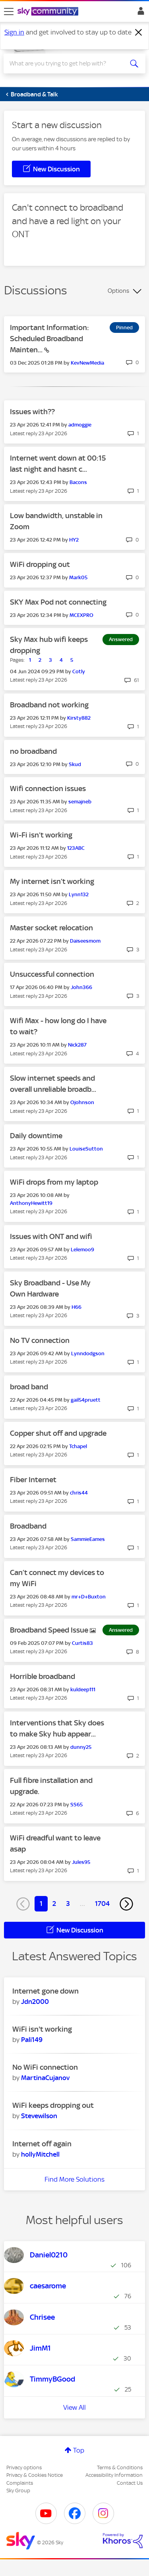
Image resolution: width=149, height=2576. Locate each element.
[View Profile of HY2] (74, 540)
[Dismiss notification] (138, 32)
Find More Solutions (74, 2179)
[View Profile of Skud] (75, 764)
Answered (121, 639)
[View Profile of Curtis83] (82, 1643)
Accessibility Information (114, 2475)
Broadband (28, 1526)
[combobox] (67, 63)
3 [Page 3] (68, 1904)
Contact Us (130, 2483)
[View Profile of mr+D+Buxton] (89, 1597)
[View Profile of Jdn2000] (35, 2001)
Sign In (139, 13)
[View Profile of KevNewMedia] (87, 363)
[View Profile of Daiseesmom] (85, 941)
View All (74, 2407)
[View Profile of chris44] (79, 1493)
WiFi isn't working (42, 2029)
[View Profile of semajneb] (79, 802)
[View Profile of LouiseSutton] (86, 1149)
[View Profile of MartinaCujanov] (45, 2078)
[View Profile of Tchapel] (78, 1446)
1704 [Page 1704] (102, 1904)
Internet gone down (45, 1991)
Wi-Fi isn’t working (41, 834)
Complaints (19, 2483)
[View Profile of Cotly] (78, 671)
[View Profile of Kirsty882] (79, 718)
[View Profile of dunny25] (80, 1747)
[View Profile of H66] (76, 1307)
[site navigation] (9, 11)
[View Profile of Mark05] (78, 577)
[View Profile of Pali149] (32, 2040)
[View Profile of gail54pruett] (86, 1400)
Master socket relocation (51, 927)
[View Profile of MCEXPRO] (81, 615)
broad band (29, 1386)
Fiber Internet (33, 1479)
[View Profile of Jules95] (81, 1862)
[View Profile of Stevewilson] (39, 2116)
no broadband (33, 751)
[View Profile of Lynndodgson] (87, 1353)
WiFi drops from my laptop (54, 1182)
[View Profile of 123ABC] (76, 848)
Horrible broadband (42, 1676)
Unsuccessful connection (52, 974)
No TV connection (40, 1340)
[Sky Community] (48, 12)
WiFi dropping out (40, 564)
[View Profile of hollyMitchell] (40, 2154)
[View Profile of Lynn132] (79, 894)
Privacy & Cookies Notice (34, 2475)
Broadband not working (49, 704)
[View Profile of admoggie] (79, 425)
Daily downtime (36, 1135)
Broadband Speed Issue (50, 1630)
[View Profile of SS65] (76, 1805)
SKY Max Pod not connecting (58, 602)
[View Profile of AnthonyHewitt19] (31, 1203)
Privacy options (24, 2467)
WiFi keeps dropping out (53, 2105)
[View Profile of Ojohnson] (82, 1102)
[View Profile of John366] (81, 987)
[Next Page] (126, 1904)
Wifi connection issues (48, 788)
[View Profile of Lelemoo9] (82, 1249)
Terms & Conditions (120, 2467)
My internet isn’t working (52, 881)
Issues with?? (32, 411)
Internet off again (42, 2143)
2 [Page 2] (54, 1904)
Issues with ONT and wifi (51, 1236)
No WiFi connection (45, 2067)
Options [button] (118, 290)
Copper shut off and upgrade (58, 1433)
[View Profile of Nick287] (77, 1045)
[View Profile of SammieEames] (88, 1539)
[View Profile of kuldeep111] (82, 1689)
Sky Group (18, 2490)
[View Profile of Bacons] (78, 482)
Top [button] (78, 2450)
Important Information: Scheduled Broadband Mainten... (49, 338)
